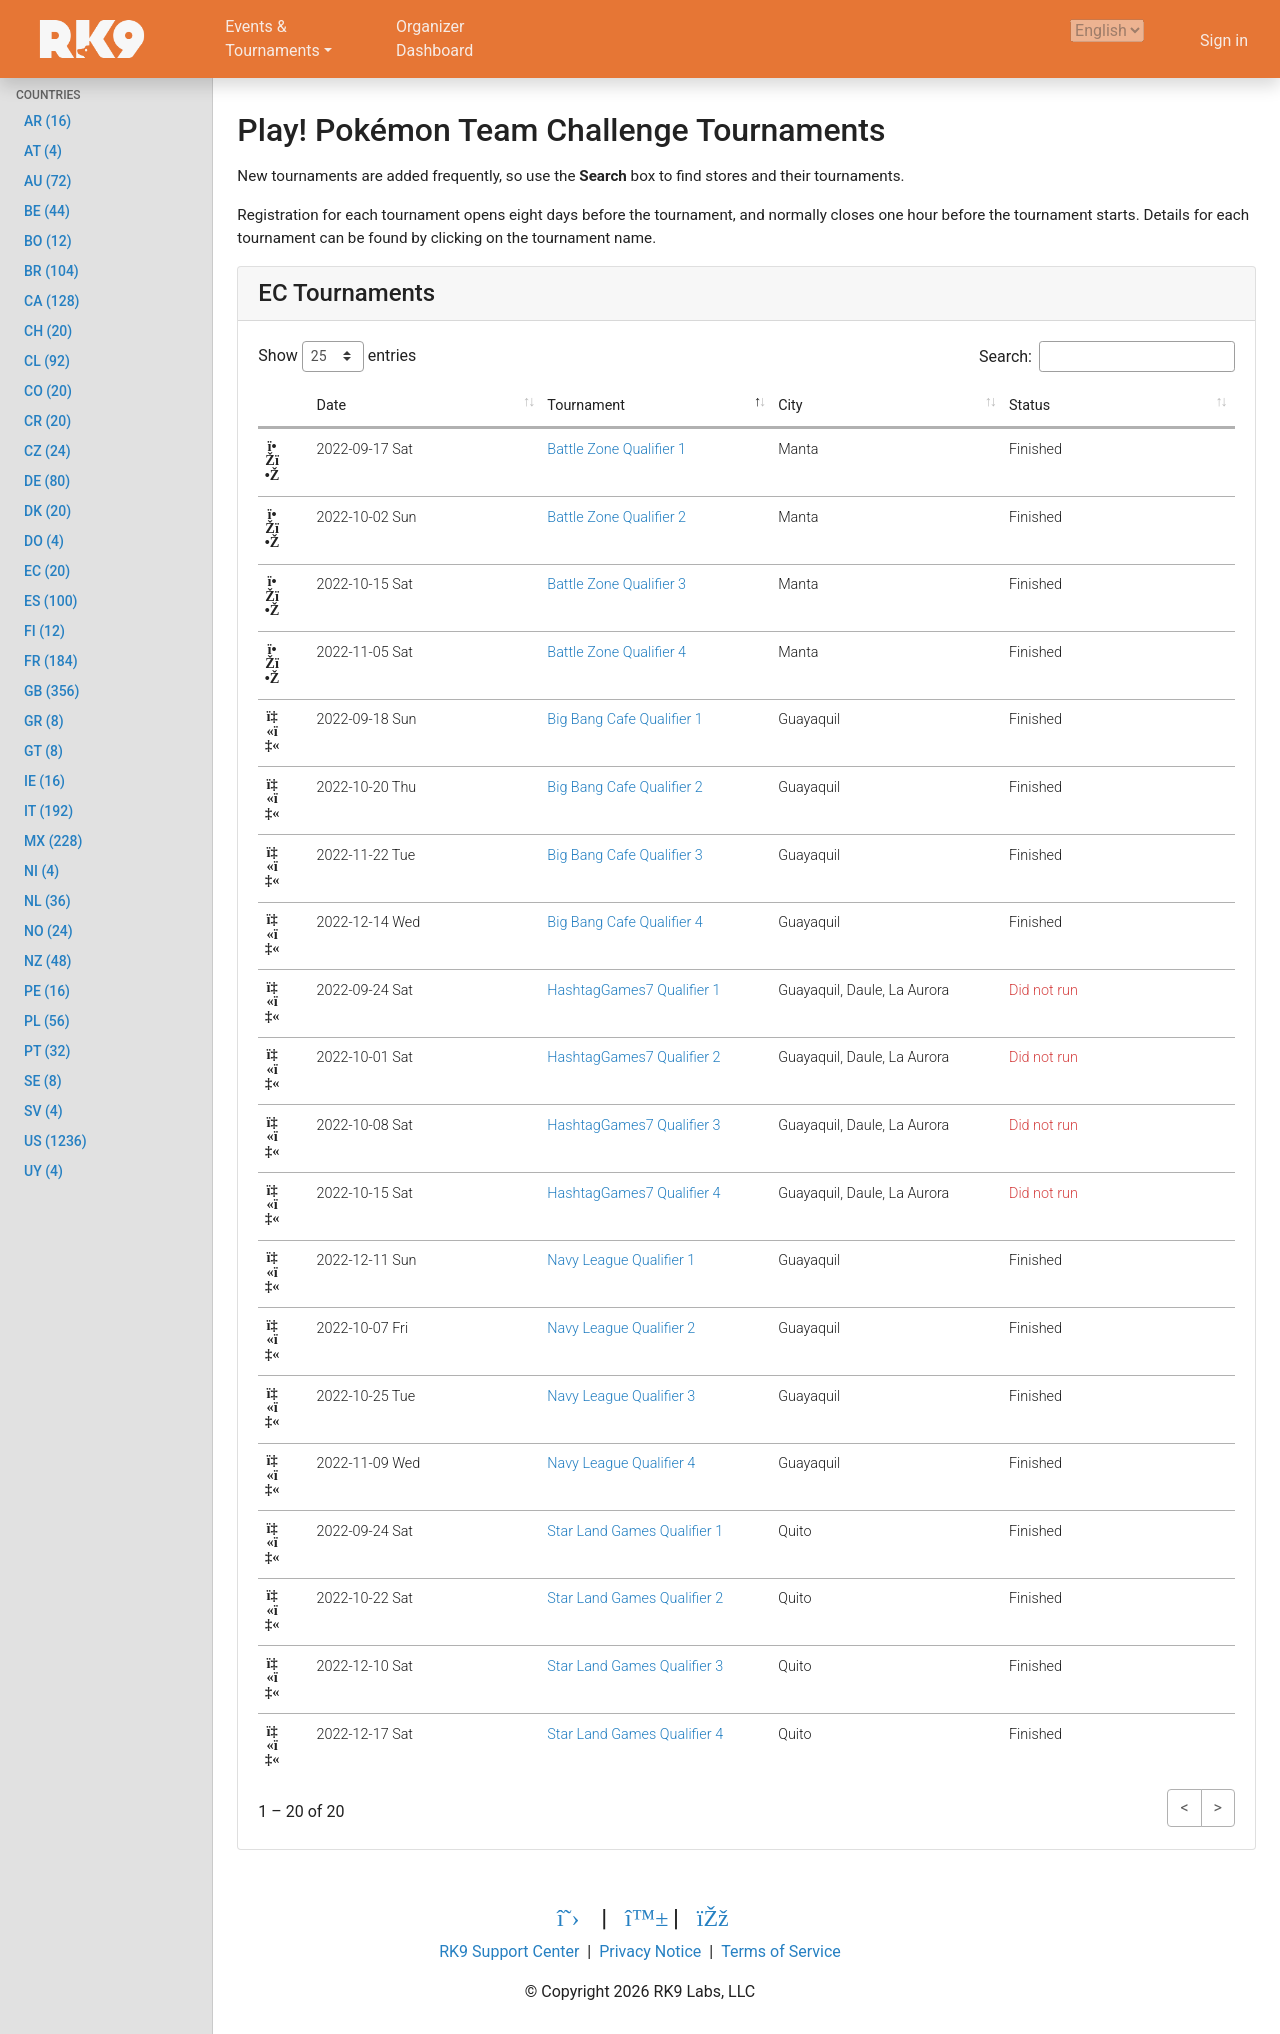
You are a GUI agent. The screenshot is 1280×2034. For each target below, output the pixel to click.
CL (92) (47, 361)
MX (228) (53, 841)
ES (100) (50, 601)
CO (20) (48, 391)
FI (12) (44, 631)
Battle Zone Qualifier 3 (549, 584)
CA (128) (52, 301)
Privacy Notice (650, 1951)
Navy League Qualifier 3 (554, 1396)
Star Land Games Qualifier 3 (568, 1666)
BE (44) (47, 211)
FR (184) (51, 661)
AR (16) (47, 121)
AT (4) (43, 151)
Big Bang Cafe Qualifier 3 (557, 855)
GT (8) (43, 751)
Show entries (337, 356)
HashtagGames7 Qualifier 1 (566, 990)
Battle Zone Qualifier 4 (549, 652)
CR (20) (47, 421)
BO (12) (48, 241)
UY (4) (43, 1171)
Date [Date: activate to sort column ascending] (306, 405)
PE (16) (47, 991)
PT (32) (47, 1051)
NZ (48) (48, 961)
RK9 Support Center (509, 1951)
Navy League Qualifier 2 (554, 1328)
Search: (1107, 356)
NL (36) (47, 901)
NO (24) (48, 931)
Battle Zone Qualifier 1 (549, 449)
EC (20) (47, 571)
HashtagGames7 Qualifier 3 (566, 1125)
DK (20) (47, 511)
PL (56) (47, 1021)
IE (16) (44, 781)
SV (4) (43, 1111)
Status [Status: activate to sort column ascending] (1071, 405)
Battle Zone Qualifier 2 (549, 517)
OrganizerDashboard (434, 38)
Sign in (1224, 40)
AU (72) (47, 181)
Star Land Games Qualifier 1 (568, 1531)
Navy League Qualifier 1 (554, 1260)
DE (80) (47, 481)
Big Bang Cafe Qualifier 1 (557, 719)
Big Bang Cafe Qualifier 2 (557, 787)
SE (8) (43, 1081)
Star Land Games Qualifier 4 (568, 1734)
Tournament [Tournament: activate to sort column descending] (519, 405)
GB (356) (51, 691)
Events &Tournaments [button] (272, 38)
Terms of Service (781, 1951)
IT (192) (48, 811)
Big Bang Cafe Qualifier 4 (557, 922)
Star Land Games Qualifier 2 (568, 1598)
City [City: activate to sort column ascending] (781, 405)
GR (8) (44, 721)
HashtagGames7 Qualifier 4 (566, 1193)
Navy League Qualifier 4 (554, 1463)
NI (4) (41, 871)
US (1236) (55, 1141)
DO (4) (44, 541)
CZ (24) (47, 451)
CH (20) (48, 331)
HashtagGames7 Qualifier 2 (566, 1057)
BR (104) (51, 271)
